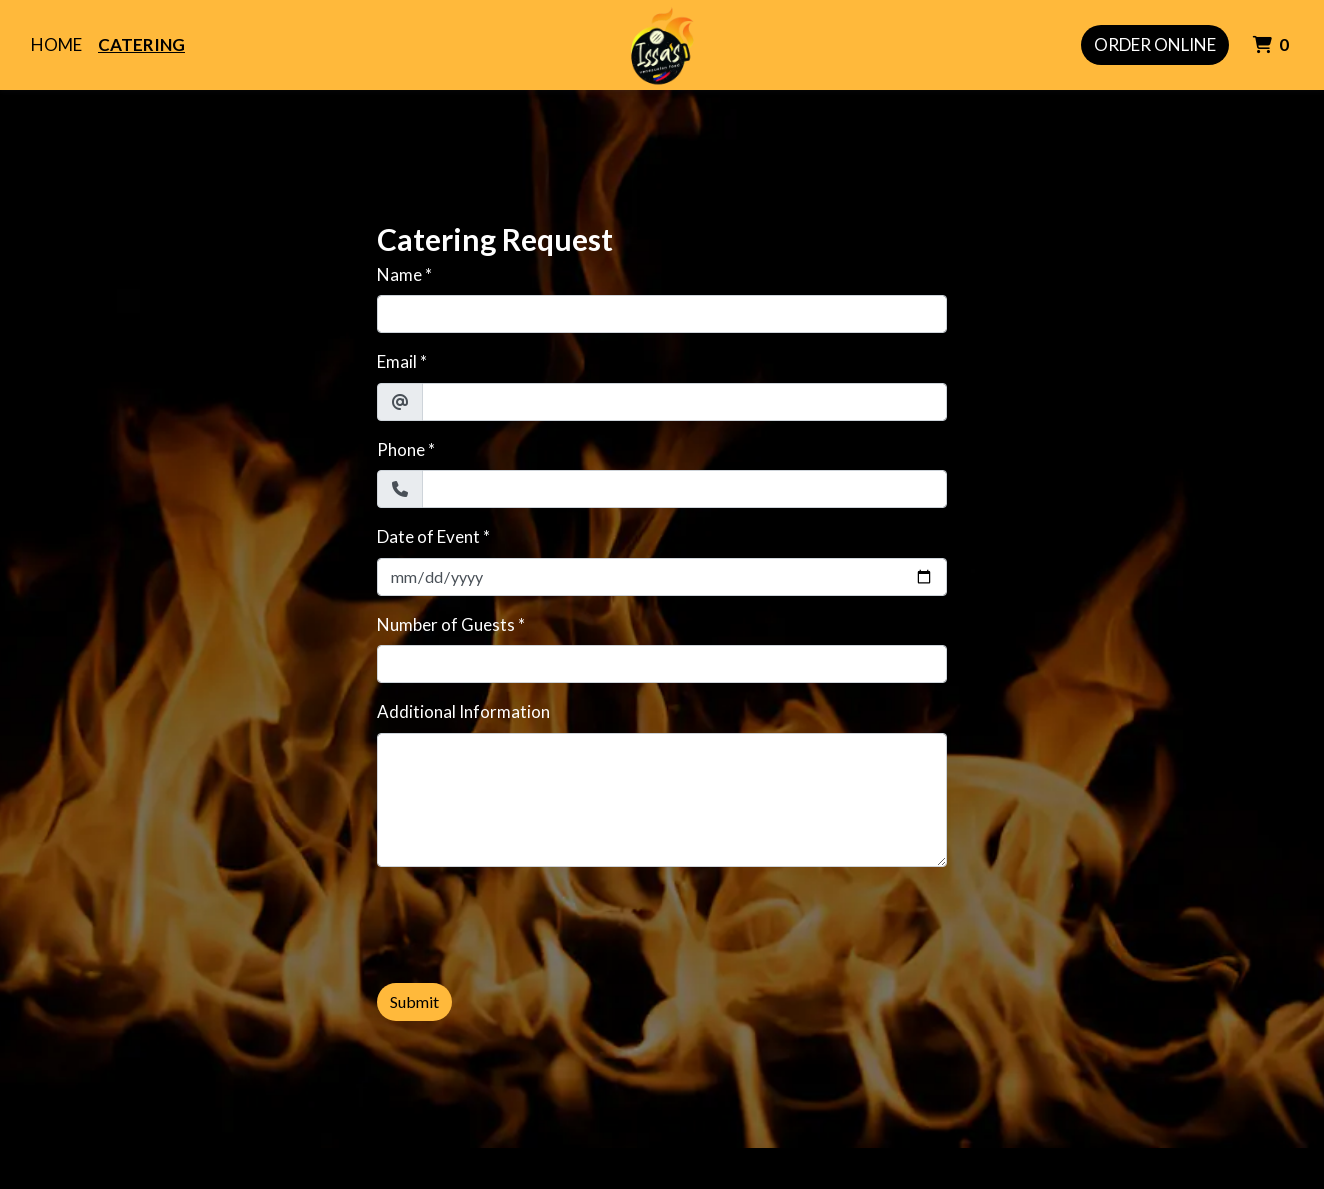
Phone (401, 449)
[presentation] (529, 922)
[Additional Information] (662, 800)
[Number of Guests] (662, 664)
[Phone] (684, 489)
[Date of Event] (662, 577)
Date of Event (428, 536)
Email (397, 361)
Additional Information (463, 711)
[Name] (662, 314)
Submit (414, 1001)
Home (56, 44)
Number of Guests (446, 624)
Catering (141, 44)
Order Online (1155, 44)
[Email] (684, 402)
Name (399, 274)
